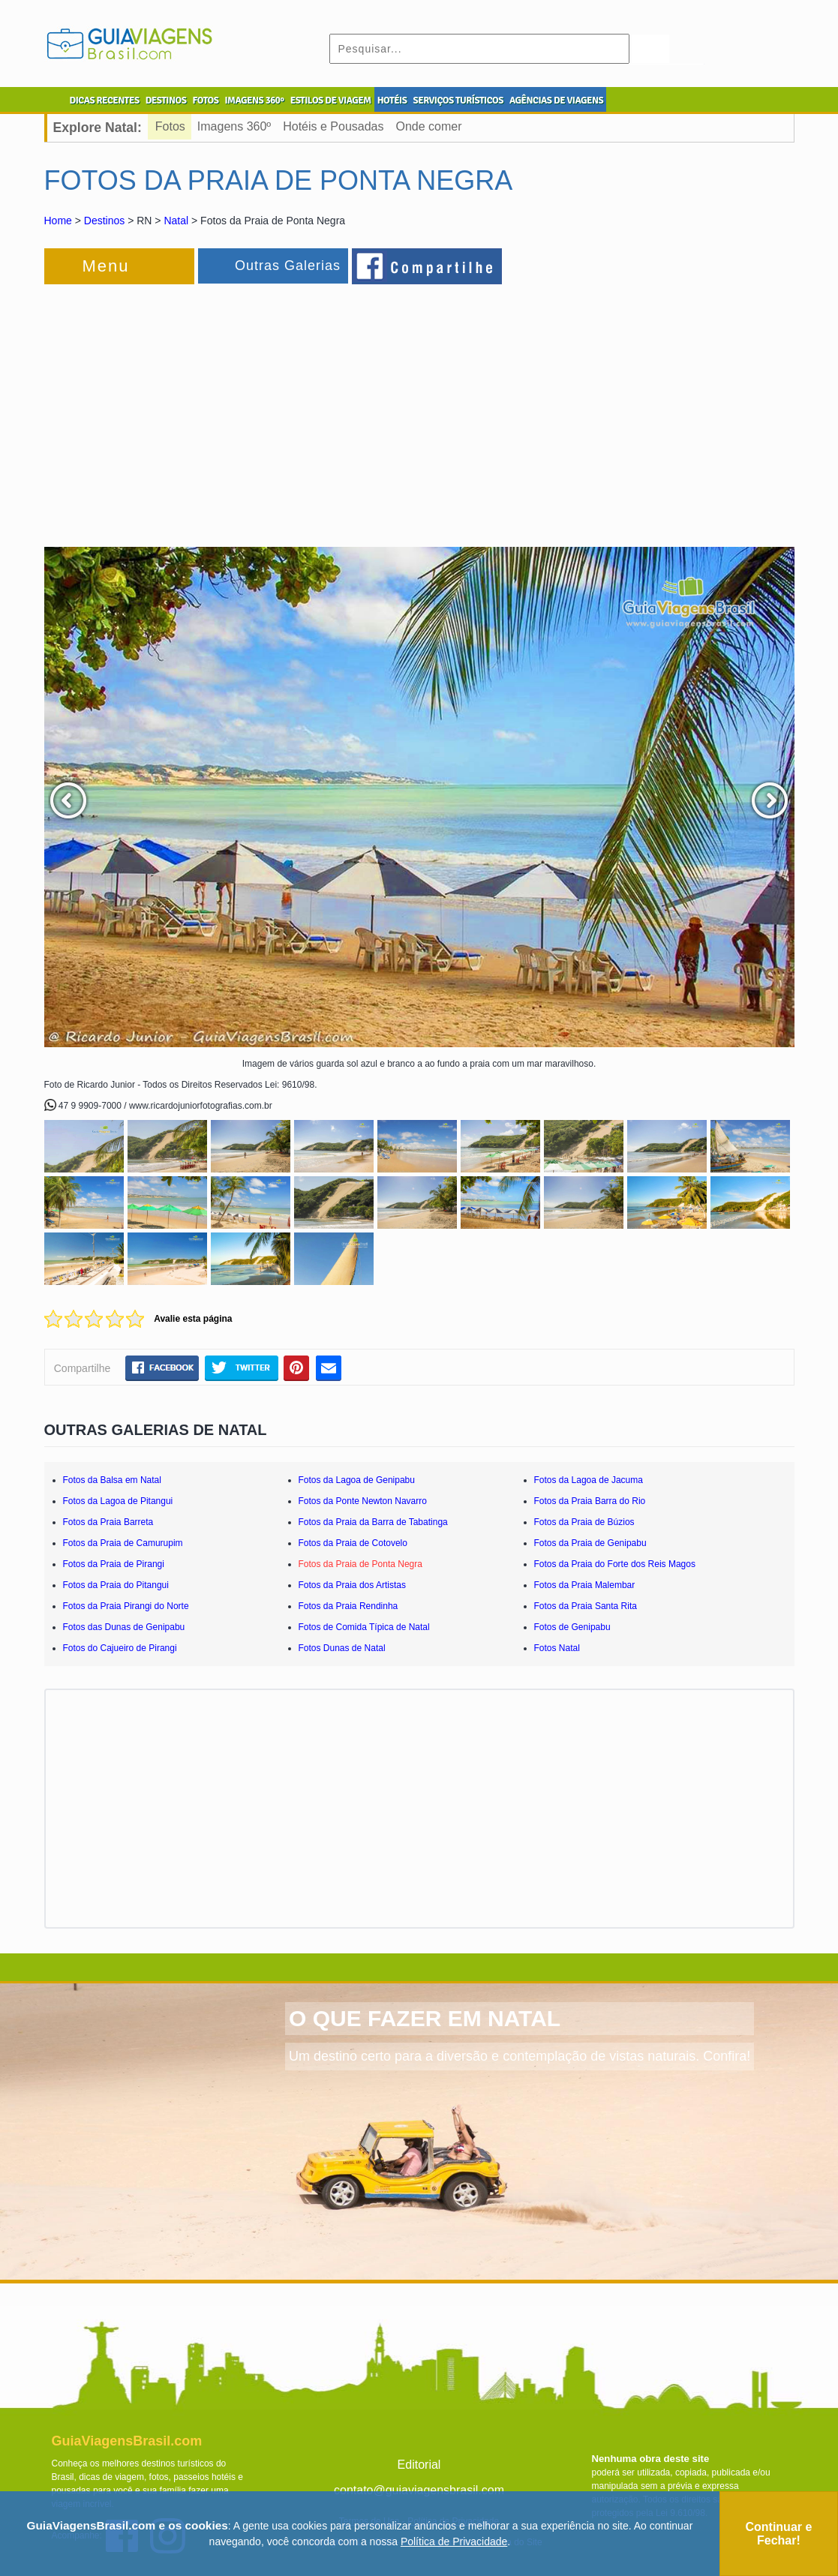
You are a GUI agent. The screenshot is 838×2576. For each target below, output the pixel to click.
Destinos (104, 221)
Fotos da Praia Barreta (108, 1522)
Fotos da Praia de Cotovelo (353, 1543)
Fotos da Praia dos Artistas (352, 1585)
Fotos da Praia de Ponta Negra (360, 1564)
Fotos (170, 126)
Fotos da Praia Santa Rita (585, 1606)
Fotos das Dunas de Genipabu (124, 1627)
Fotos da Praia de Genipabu (590, 1543)
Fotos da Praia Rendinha (348, 1606)
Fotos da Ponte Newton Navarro (363, 1501)
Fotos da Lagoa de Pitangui (118, 1501)
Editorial (419, 2464)
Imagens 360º (234, 126)
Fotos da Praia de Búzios (584, 1522)
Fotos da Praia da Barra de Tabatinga (373, 1522)
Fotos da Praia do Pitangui (116, 1585)
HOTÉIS (392, 101)
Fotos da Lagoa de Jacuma (588, 1480)
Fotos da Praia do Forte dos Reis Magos (614, 1564)
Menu (106, 266)
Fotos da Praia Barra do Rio (590, 1501)
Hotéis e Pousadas (333, 126)
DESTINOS (166, 101)
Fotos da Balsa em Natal (112, 1480)
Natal (176, 221)
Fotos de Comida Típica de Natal (364, 1627)
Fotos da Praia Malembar (584, 1585)
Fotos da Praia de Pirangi (113, 1564)
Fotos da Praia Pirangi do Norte (126, 1606)
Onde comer (429, 126)
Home (58, 221)
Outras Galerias (288, 265)
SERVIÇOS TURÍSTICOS (458, 101)
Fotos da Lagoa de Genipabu (357, 1480)
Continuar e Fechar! (778, 2533)
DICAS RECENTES (105, 101)
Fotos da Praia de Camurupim (123, 1543)
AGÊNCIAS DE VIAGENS (556, 101)
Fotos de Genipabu (572, 1627)
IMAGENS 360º (254, 101)
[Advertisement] (208, 408)
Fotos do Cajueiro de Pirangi (120, 1648)
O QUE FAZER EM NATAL (424, 2018)
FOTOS (205, 101)
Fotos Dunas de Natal (342, 1648)
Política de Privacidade (454, 2541)
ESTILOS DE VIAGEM (330, 101)
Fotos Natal (557, 1648)
